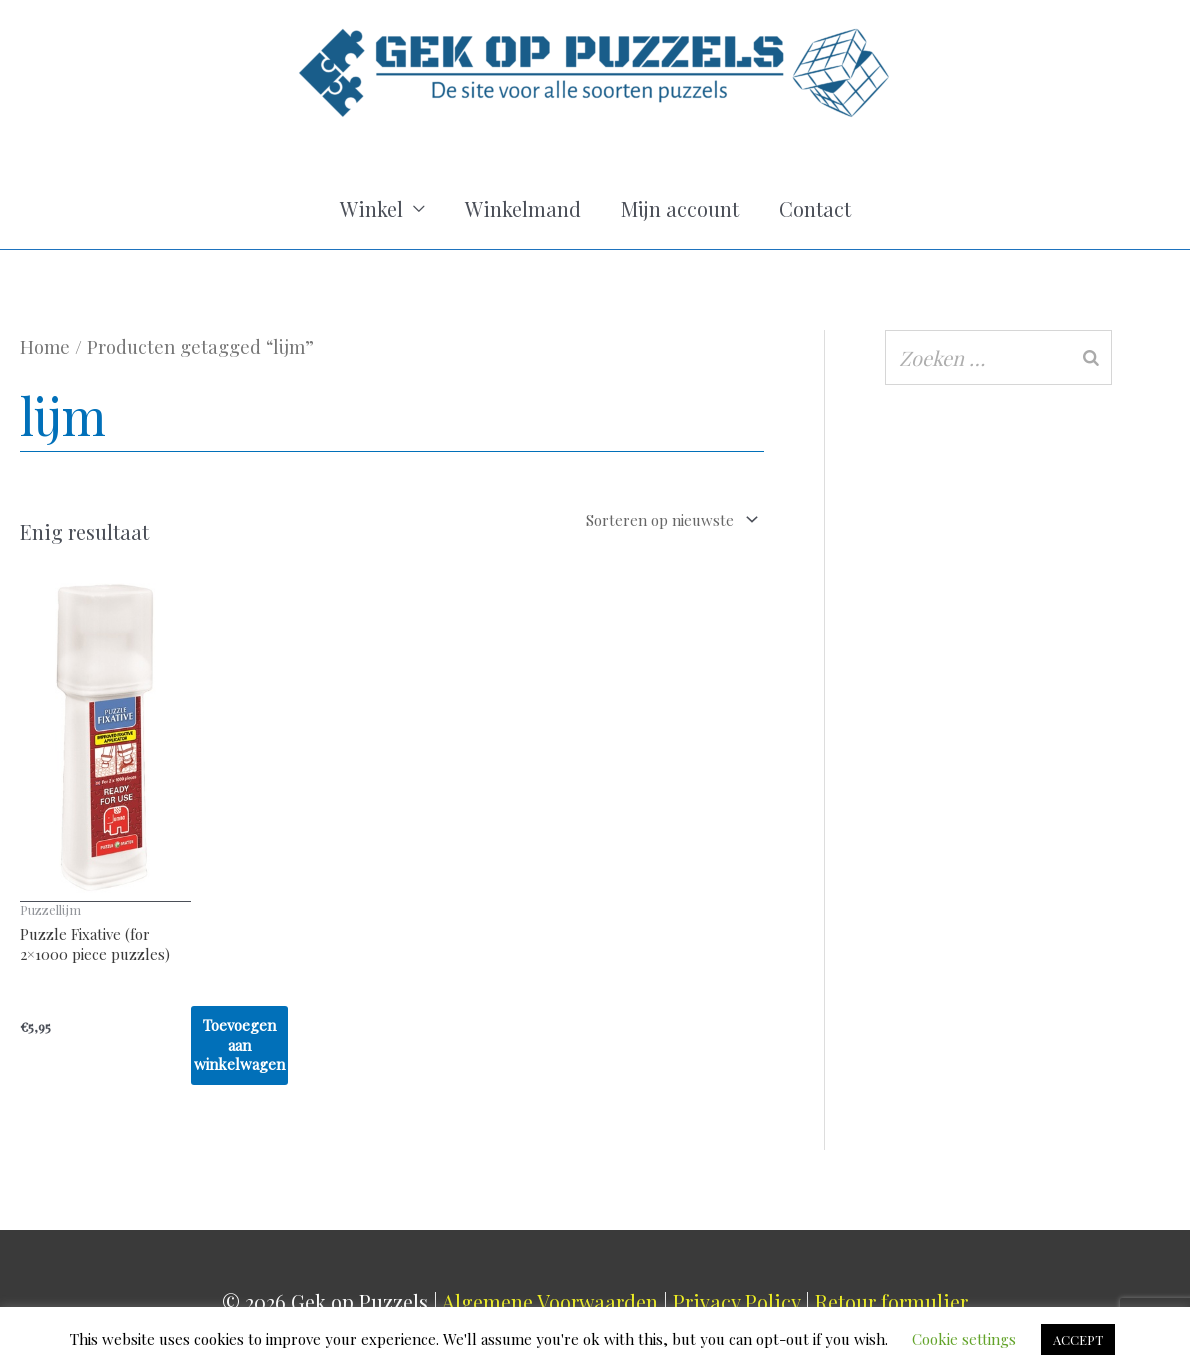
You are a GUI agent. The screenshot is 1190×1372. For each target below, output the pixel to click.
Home (45, 346)
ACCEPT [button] (1078, 1339)
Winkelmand (523, 208)
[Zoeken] (1091, 357)
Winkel (371, 208)
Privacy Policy (736, 1301)
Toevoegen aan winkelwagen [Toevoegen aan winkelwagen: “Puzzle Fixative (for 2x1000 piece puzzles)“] (239, 1044)
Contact (815, 208)
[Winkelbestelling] (617, 519)
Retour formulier (891, 1301)
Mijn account (680, 208)
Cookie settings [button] (964, 1339)
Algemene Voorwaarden (550, 1301)
